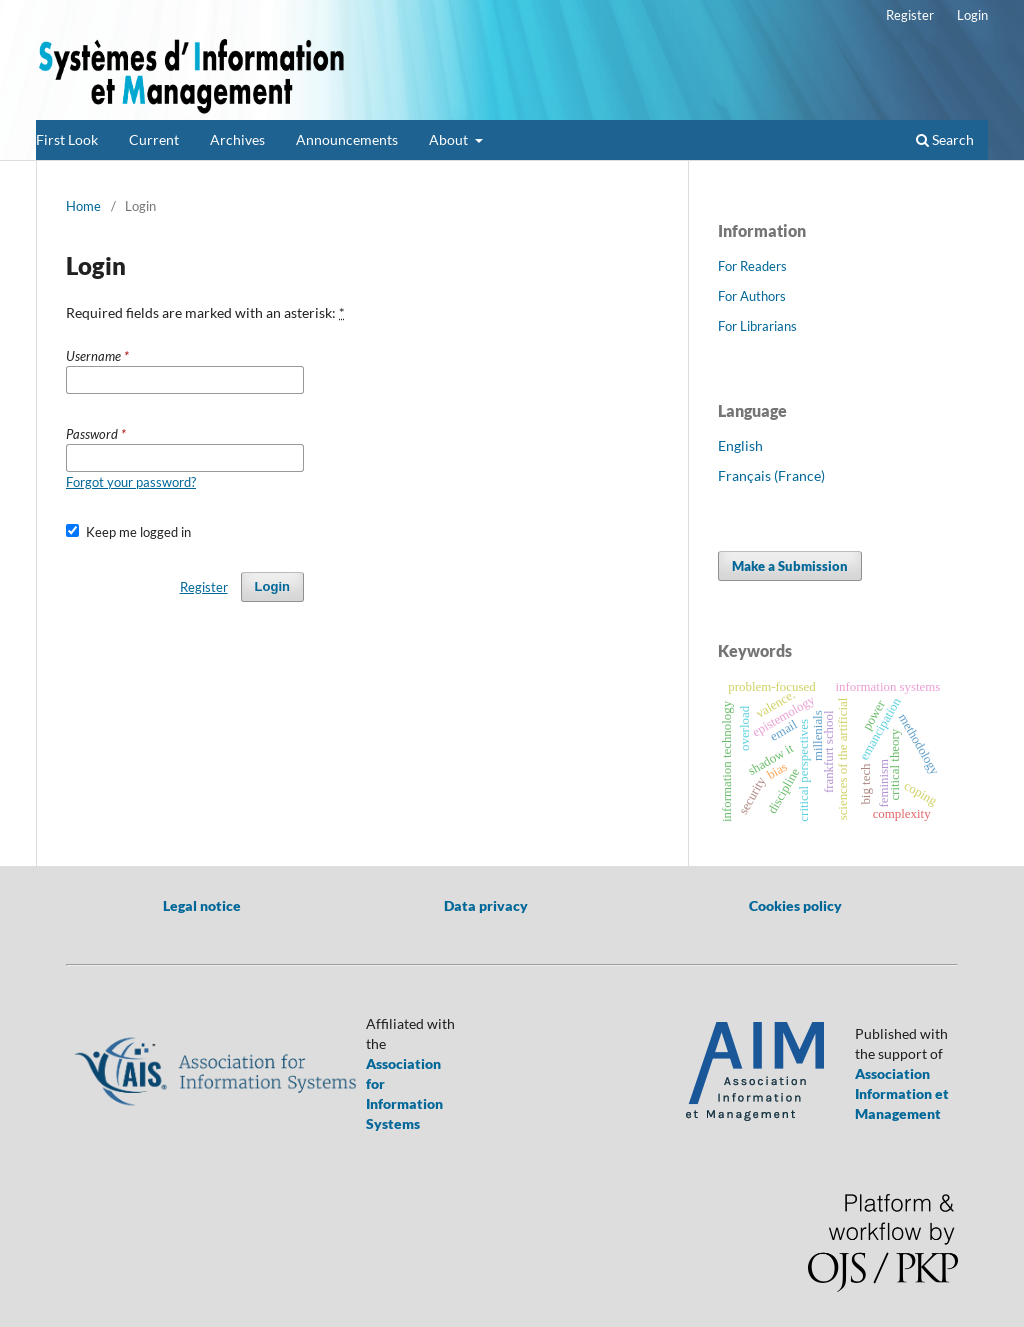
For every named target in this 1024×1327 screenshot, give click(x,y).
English (740, 445)
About (450, 139)
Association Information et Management (902, 1093)
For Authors (752, 296)
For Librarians (757, 326)
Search (945, 139)
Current (154, 139)
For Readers (752, 266)
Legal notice (202, 905)
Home (83, 206)
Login (972, 15)
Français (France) (771, 475)
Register (910, 15)
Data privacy (486, 905)
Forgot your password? (131, 482)
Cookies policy (795, 905)
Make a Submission (790, 566)
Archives (237, 139)
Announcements (347, 139)
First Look (67, 139)
